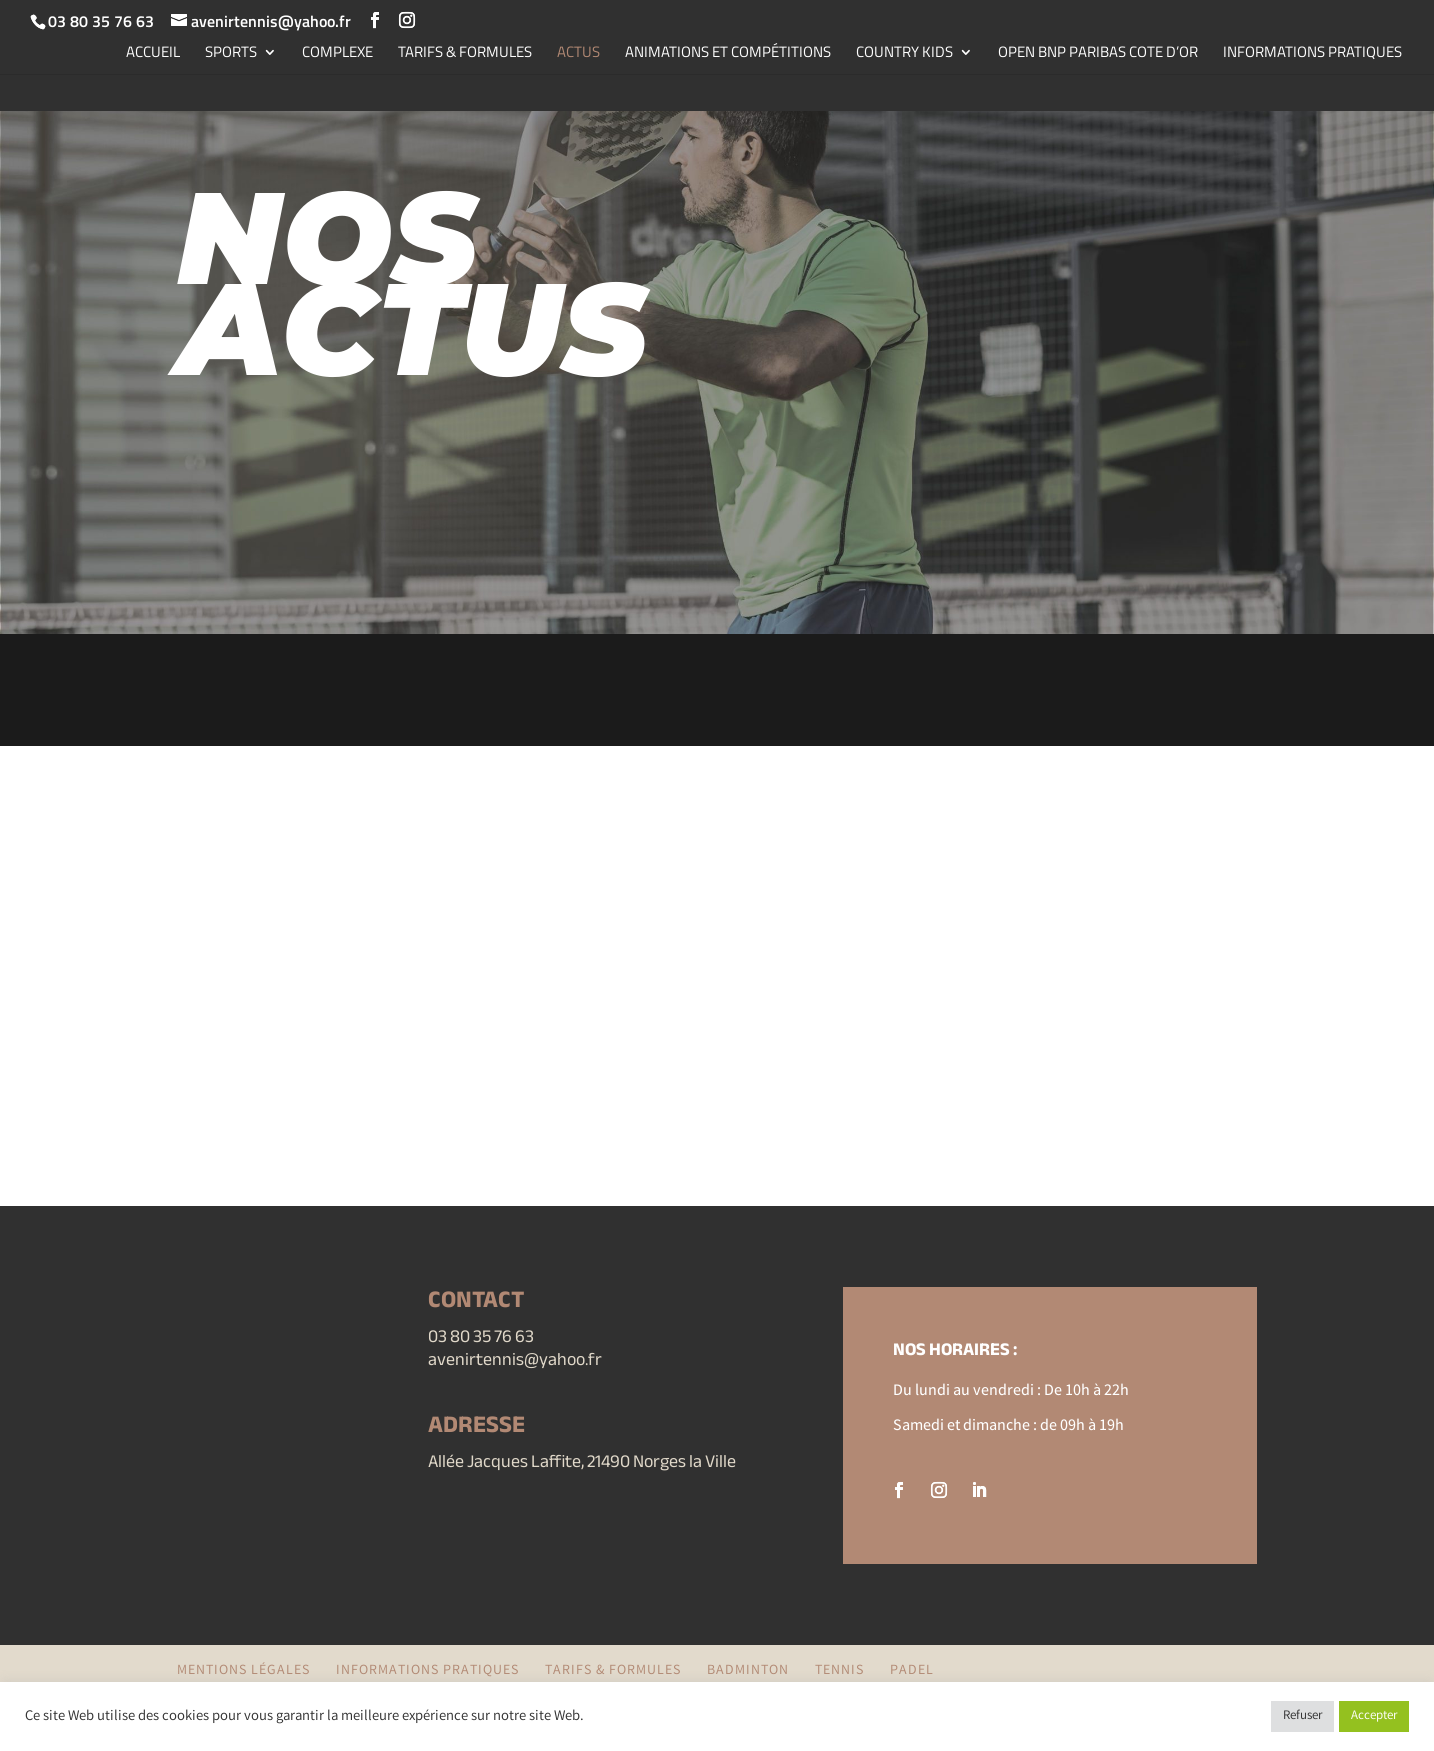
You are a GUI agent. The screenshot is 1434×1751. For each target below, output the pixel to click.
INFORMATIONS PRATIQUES (1312, 54)
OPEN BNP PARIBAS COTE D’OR (1098, 54)
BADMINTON (748, 1671)
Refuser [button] (1302, 1716)
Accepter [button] (1374, 1716)
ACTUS (578, 54)
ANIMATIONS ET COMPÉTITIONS (728, 54)
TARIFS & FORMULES (465, 54)
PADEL (912, 1671)
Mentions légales (243, 1671)
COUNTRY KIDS (904, 54)
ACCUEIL (153, 54)
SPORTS (231, 54)
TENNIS (839, 1671)
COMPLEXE (337, 54)
